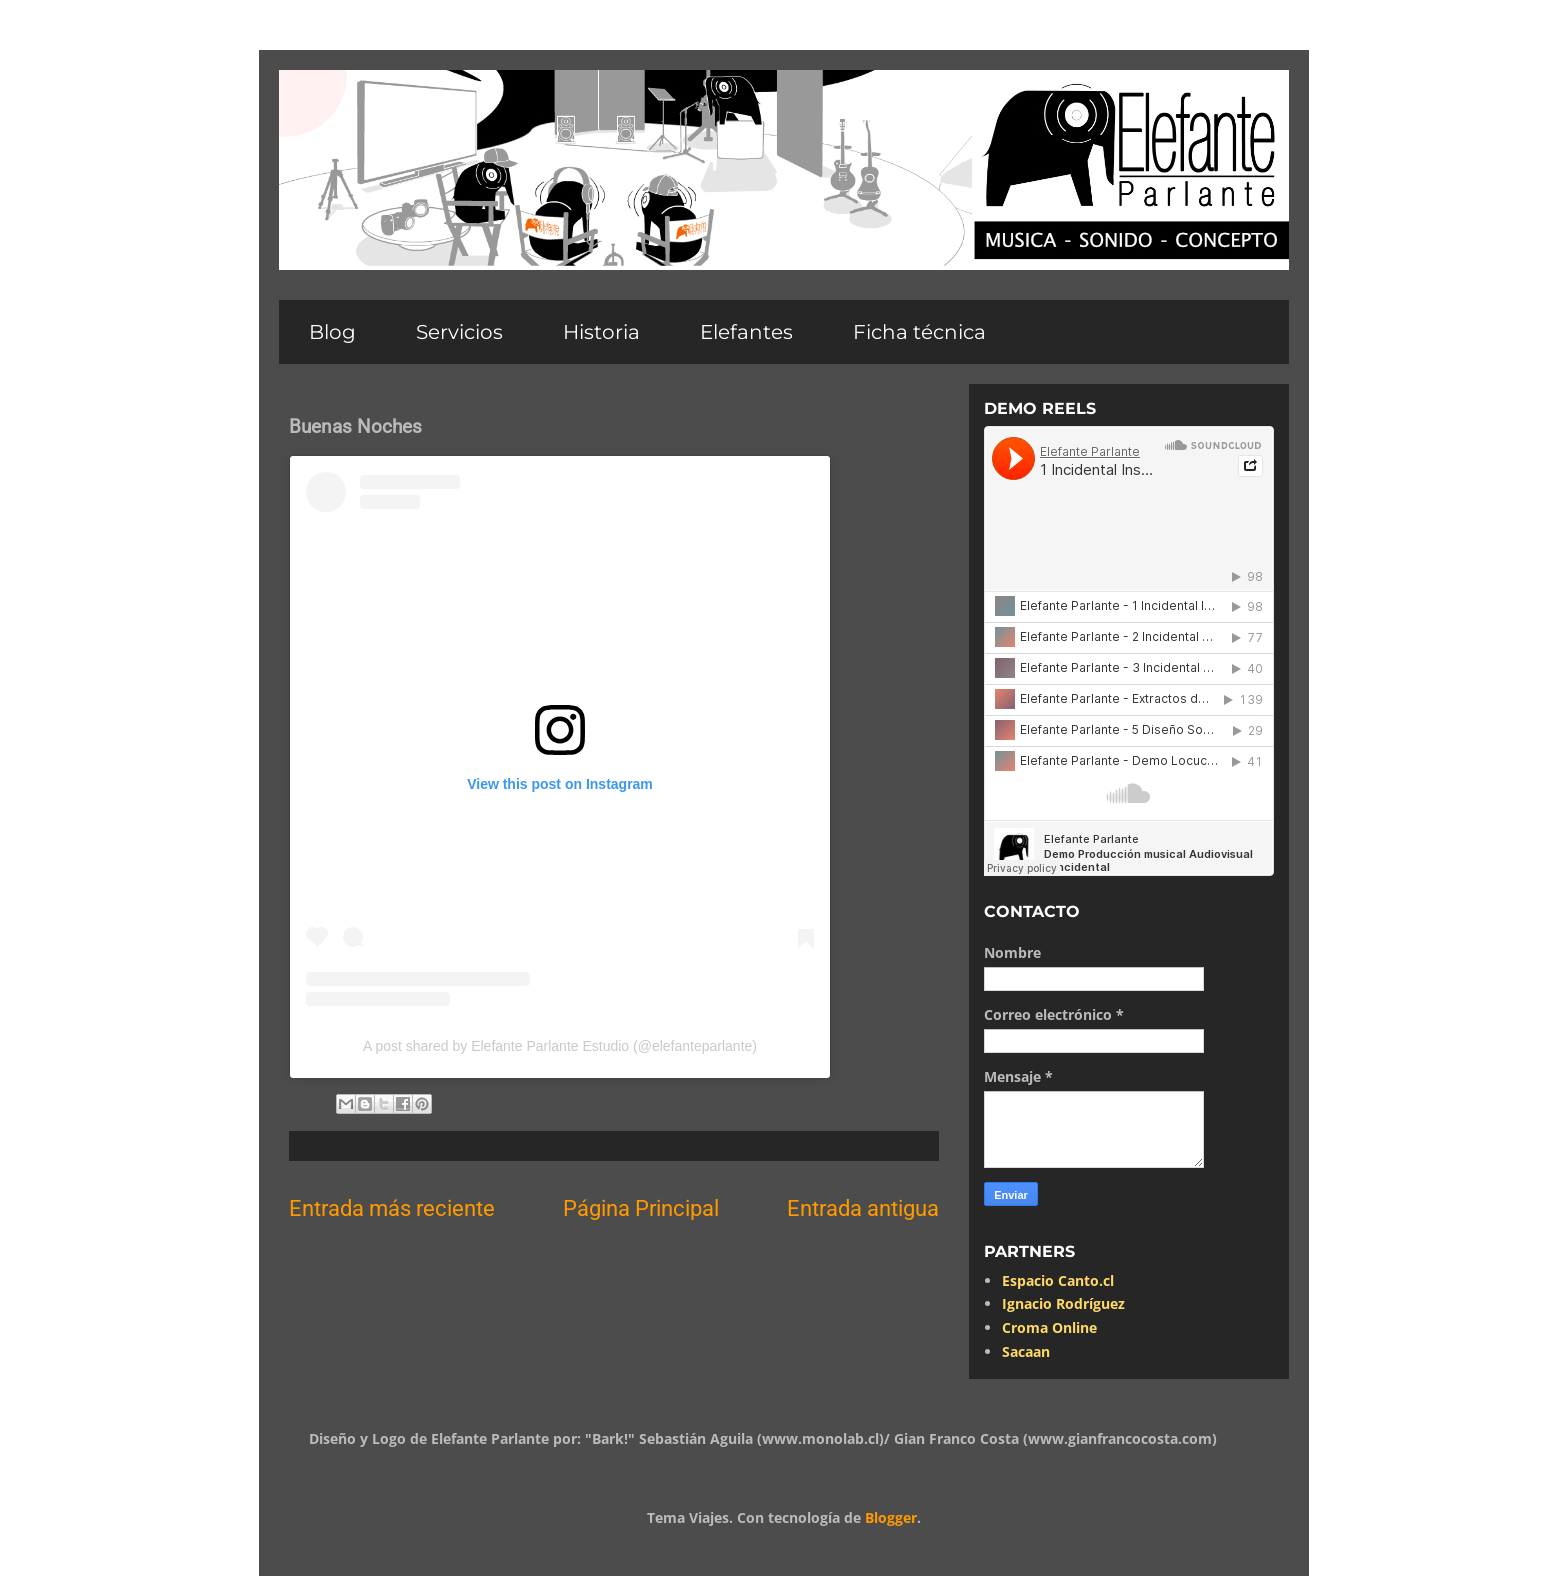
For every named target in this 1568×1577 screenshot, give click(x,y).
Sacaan (1026, 1351)
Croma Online (1049, 1327)
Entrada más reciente (392, 1208)
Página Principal (641, 1208)
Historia (601, 332)
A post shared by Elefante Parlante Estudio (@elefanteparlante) (560, 1046)
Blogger (891, 1517)
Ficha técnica (919, 332)
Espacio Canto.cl (1058, 1280)
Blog (332, 332)
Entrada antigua (863, 1208)
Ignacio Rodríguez (1063, 1303)
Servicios (459, 332)
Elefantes (746, 332)
